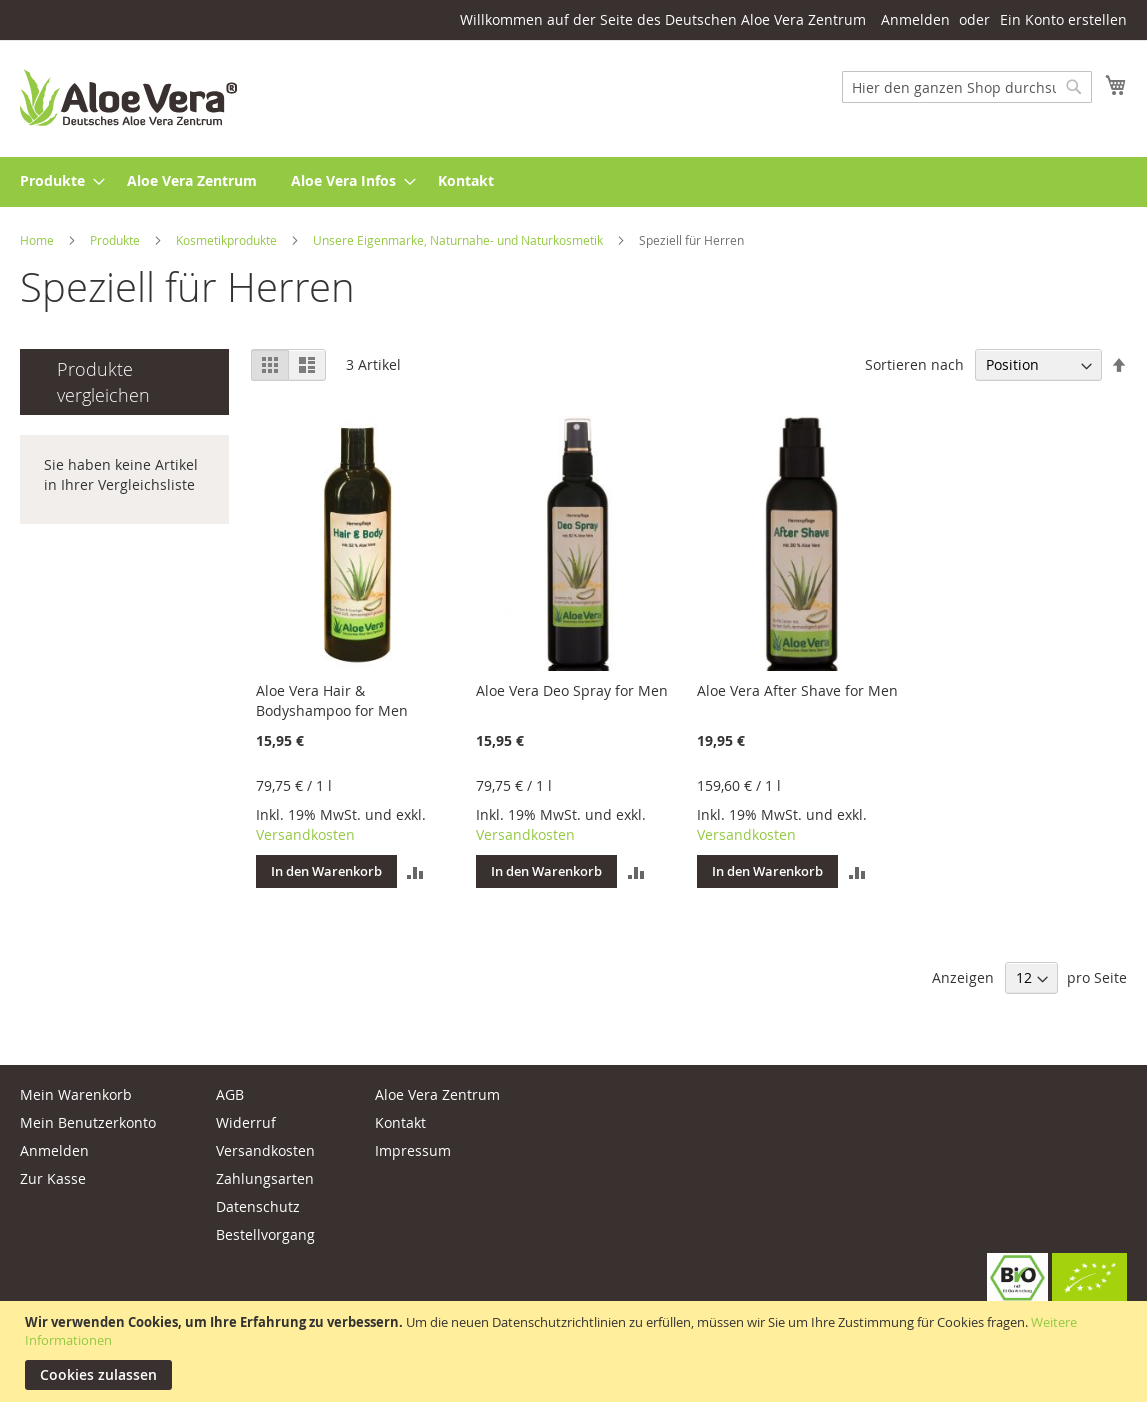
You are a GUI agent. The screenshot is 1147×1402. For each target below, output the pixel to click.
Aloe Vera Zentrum (437, 1094)
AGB (230, 1094)
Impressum (413, 1150)
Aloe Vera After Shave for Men (797, 690)
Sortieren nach (914, 364)
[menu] (573, 182)
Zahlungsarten (265, 1178)
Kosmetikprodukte (228, 240)
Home (38, 240)
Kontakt (400, 1122)
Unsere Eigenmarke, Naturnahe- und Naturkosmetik (459, 240)
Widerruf (246, 1122)
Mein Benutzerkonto (88, 1122)
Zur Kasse (53, 1178)
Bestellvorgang (265, 1234)
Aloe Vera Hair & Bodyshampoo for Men (332, 700)
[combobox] (967, 87)
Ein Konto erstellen (1063, 19)
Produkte (116, 240)
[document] (576, 1351)
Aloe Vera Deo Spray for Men (572, 690)
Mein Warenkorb (76, 1094)
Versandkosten (305, 834)
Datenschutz (258, 1206)
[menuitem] (56, 182)
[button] (416, 872)
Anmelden (915, 19)
